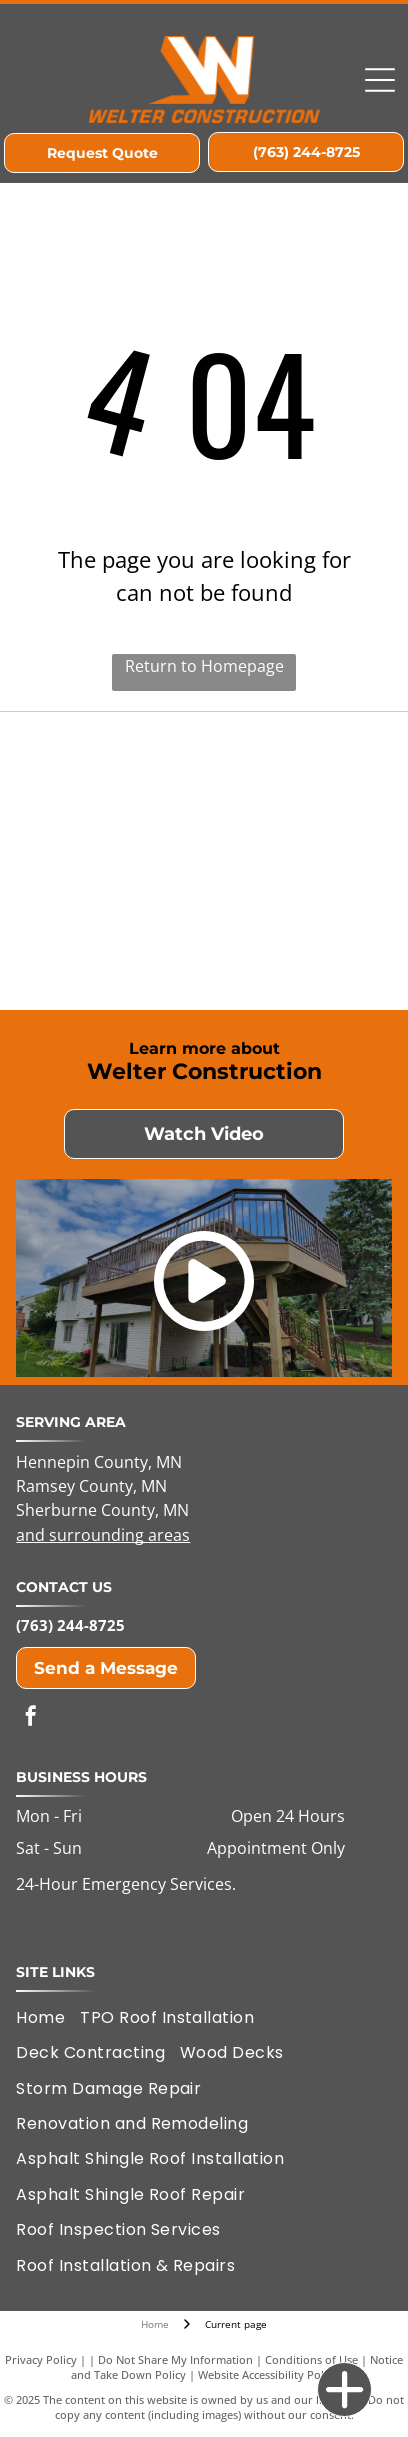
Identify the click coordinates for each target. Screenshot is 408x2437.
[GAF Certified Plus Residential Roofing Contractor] (295, 931)
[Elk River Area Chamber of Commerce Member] (295, 791)
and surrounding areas (103, 1535)
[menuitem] (48, 2017)
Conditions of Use (311, 2359)
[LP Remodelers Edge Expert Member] (112, 931)
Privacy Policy (41, 2359)
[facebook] (31, 1718)
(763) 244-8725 (70, 1625)
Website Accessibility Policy (268, 2374)
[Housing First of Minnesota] (112, 791)
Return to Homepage (204, 666)
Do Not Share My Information (175, 2359)
